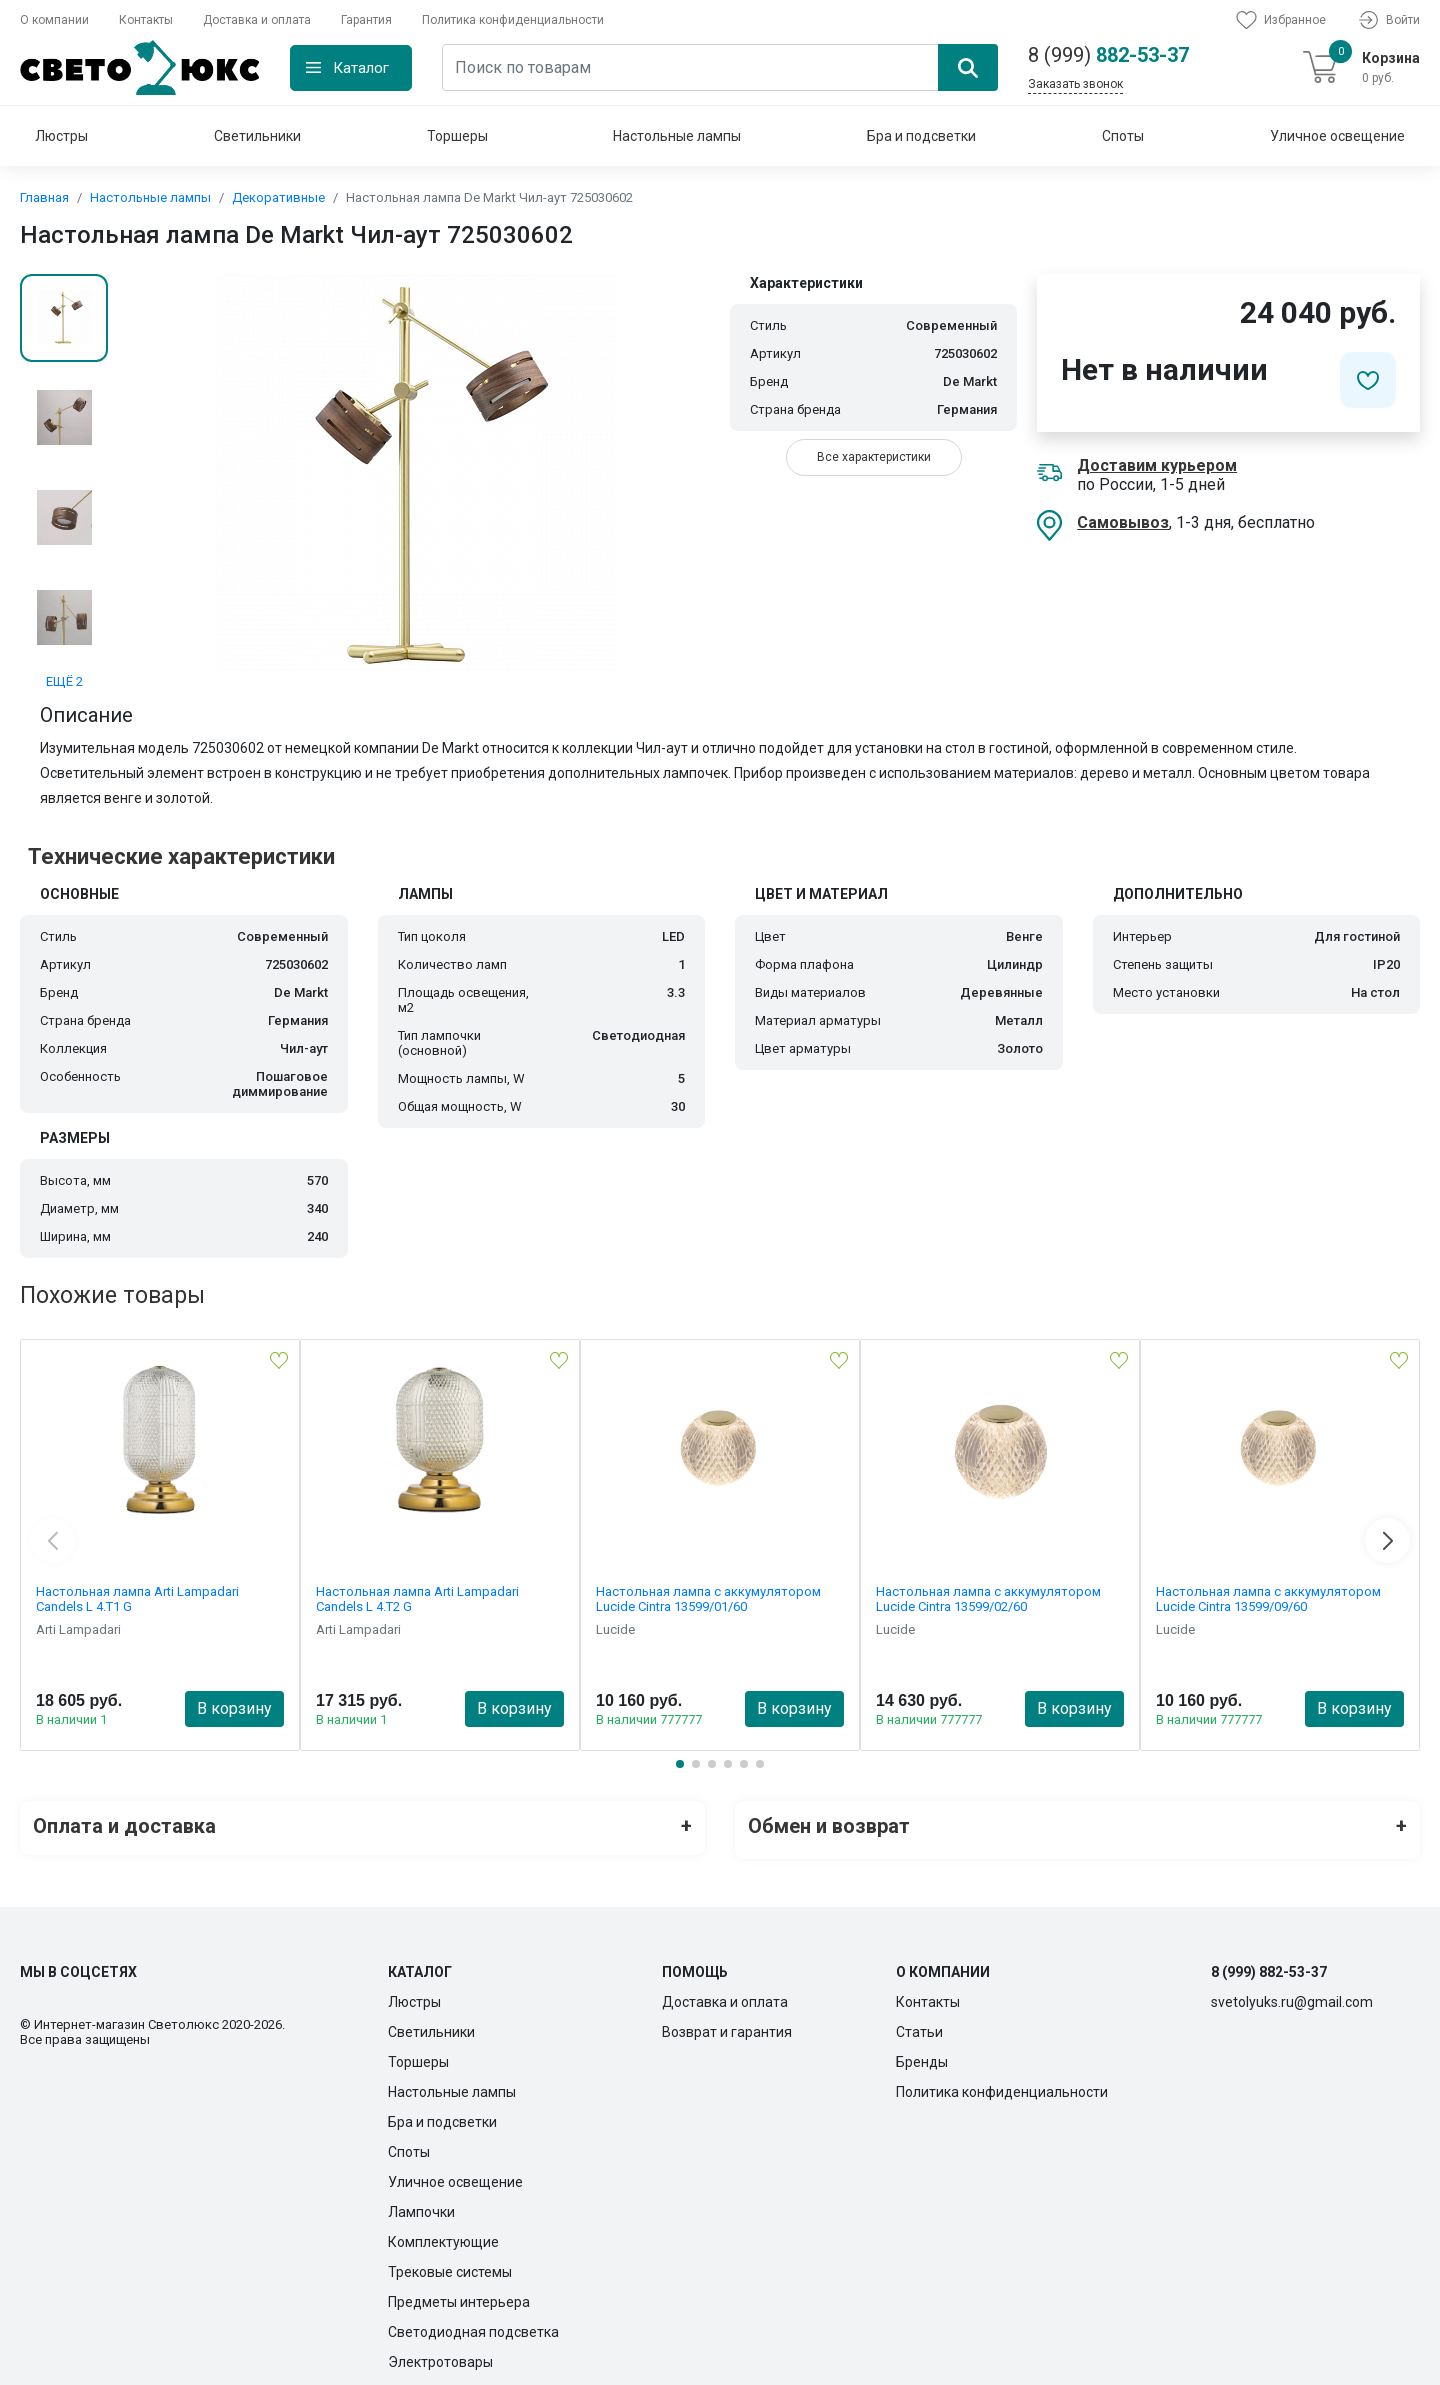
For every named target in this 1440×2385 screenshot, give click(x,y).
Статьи (919, 2024)
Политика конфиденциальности (513, 20)
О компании (54, 20)
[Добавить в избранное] (1368, 380)
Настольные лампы (677, 136)
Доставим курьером (1157, 465)
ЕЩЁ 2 (64, 681)
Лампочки (421, 2204)
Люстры (61, 136)
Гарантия (366, 20)
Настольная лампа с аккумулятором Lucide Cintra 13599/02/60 (988, 1599)
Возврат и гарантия (727, 2024)
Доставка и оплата (257, 20)
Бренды (922, 2054)
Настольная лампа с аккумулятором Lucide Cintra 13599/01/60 (708, 1599)
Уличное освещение (1337, 136)
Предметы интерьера (459, 2294)
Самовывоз (1123, 522)
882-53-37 (1108, 55)
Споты (1123, 136)
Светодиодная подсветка (473, 2324)
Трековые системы (450, 2264)
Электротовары (440, 2354)
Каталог (361, 68)
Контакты (146, 20)
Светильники (257, 136)
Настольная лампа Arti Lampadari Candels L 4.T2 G (417, 1599)
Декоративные (278, 197)
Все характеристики (874, 457)
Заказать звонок (1075, 84)
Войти (1388, 20)
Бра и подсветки (921, 136)
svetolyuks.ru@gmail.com (1292, 1994)
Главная (44, 197)
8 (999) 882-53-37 (1269, 1964)
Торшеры (457, 136)
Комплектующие (443, 2234)
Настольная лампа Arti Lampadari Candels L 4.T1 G (137, 1599)
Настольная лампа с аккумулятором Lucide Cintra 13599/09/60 (1268, 1599)
